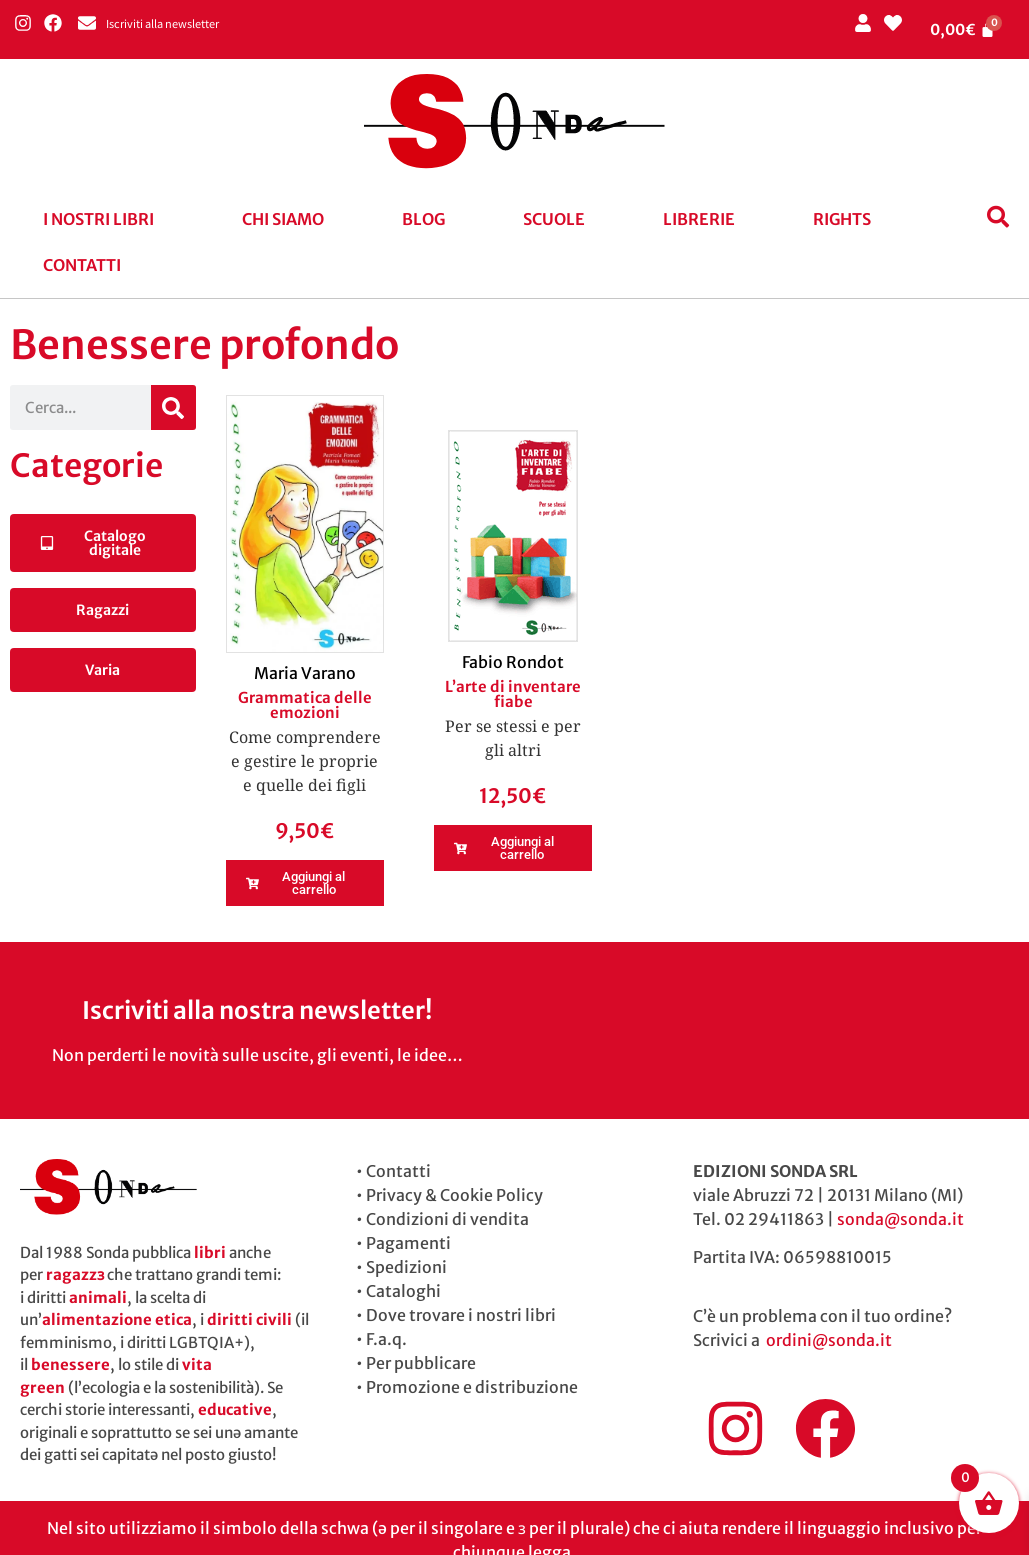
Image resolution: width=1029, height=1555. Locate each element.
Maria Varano (305, 673)
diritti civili (249, 1319)
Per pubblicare (421, 1363)
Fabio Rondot (513, 662)
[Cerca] (173, 407)
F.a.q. (386, 1339)
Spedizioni (406, 1267)
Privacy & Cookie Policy (454, 1195)
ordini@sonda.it (829, 1340)
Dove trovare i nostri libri (461, 1315)
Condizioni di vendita (447, 1219)
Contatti (82, 265)
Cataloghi (403, 1291)
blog (423, 219)
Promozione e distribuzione (472, 1387)
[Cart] (963, 29)
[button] (103, 219)
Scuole (554, 219)
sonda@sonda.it (900, 1219)
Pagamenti (408, 1243)
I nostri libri (98, 219)
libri (210, 1252)
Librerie (699, 219)
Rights (842, 219)
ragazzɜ (75, 1274)
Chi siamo (283, 219)
